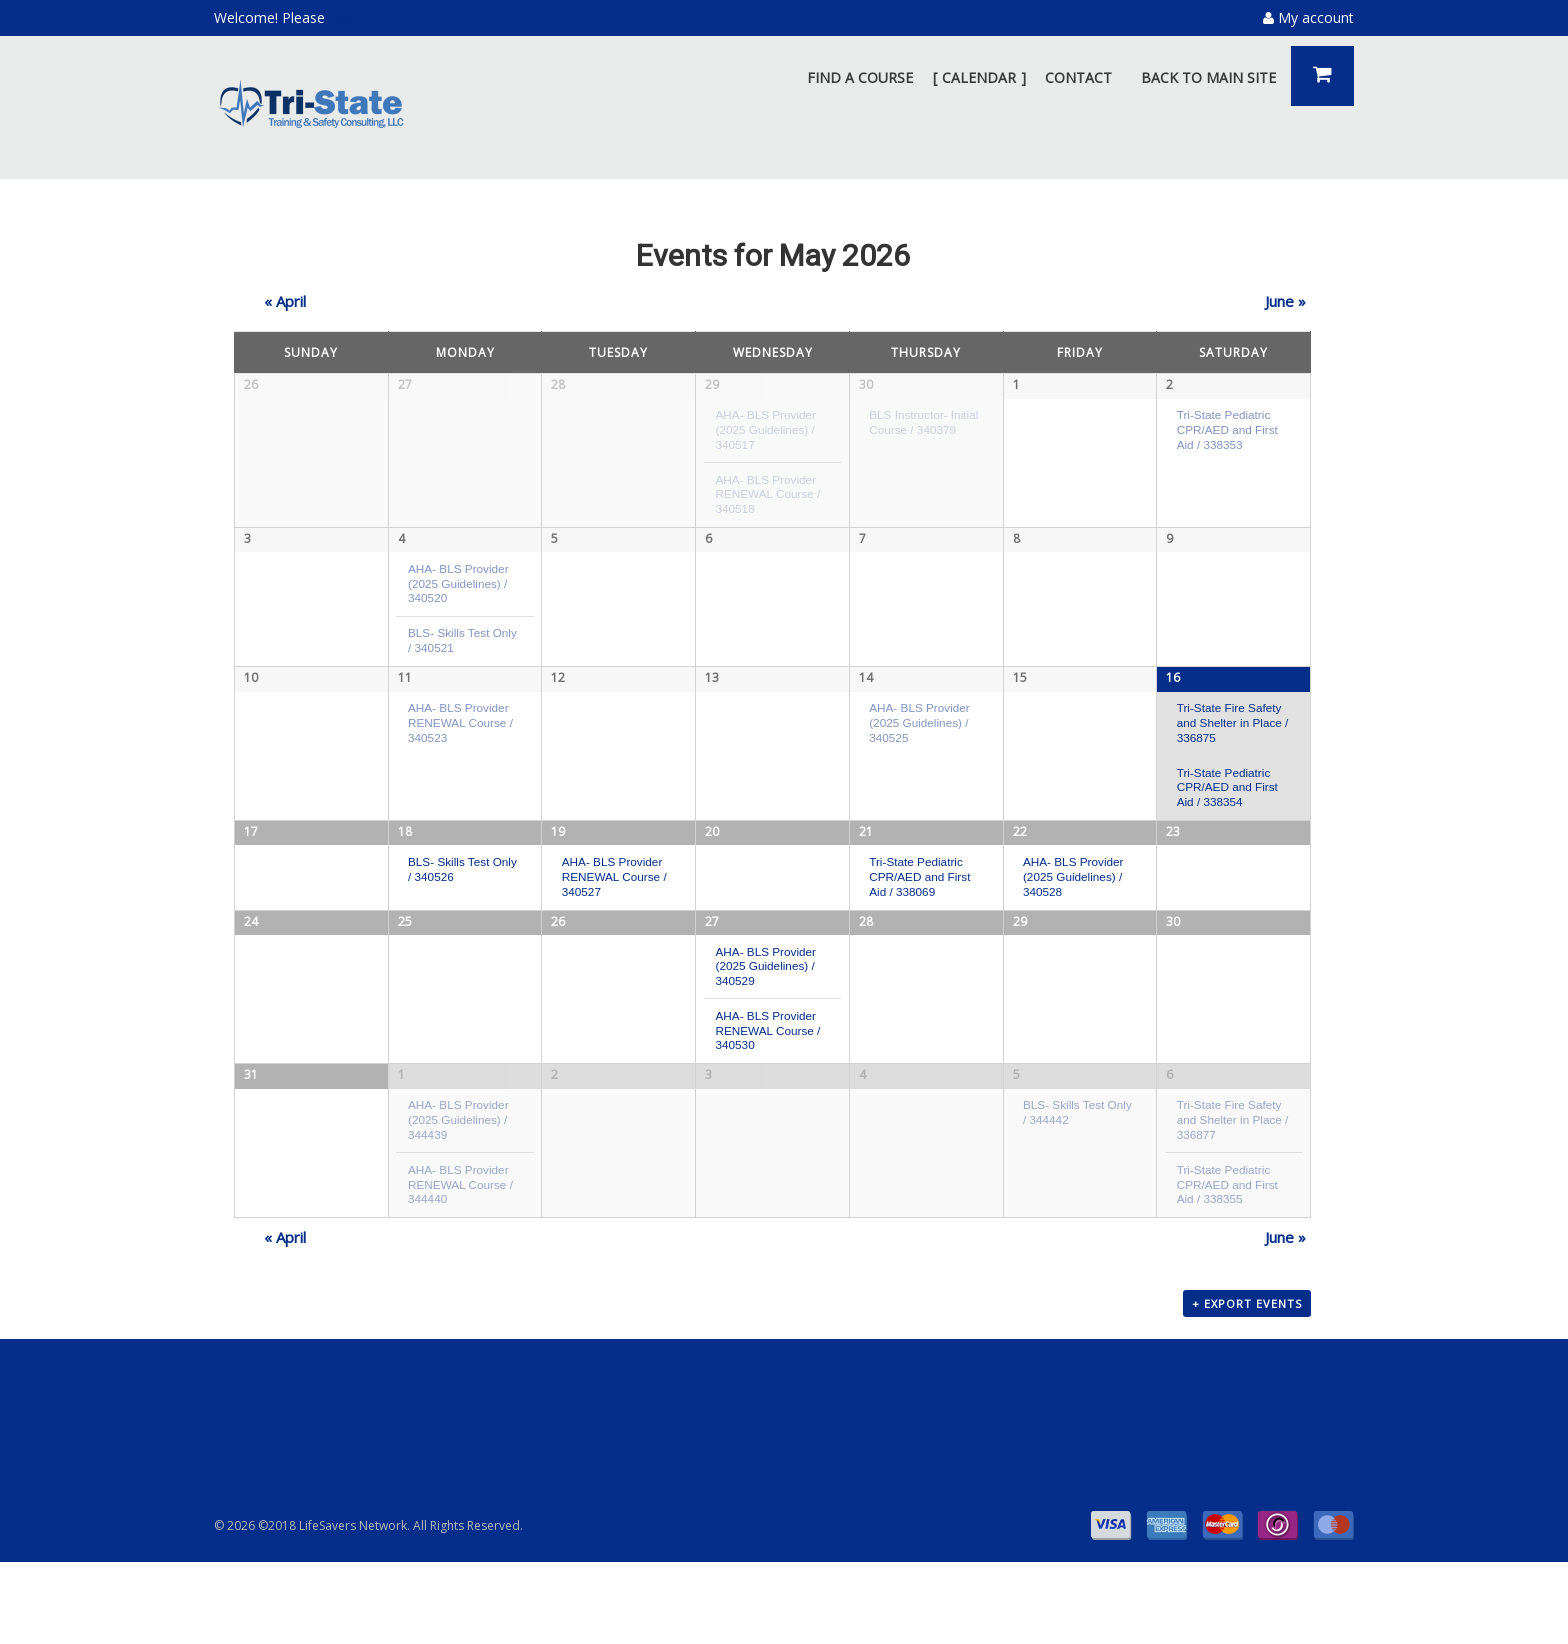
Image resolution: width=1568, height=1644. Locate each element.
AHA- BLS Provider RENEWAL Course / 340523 (460, 733)
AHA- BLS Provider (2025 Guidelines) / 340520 (458, 588)
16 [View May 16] (1173, 688)
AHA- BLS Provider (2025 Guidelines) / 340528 (1073, 893)
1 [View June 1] (401, 1152)
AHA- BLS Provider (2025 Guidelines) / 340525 (919, 733)
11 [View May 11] (405, 688)
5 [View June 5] (1016, 1152)
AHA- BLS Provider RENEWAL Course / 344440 (460, 1261)
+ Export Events (1247, 1386)
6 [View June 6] (1169, 1152)
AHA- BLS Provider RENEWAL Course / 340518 (767, 494)
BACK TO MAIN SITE (1208, 77)
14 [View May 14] (866, 688)
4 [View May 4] (401, 543)
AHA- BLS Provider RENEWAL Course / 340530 (767, 1102)
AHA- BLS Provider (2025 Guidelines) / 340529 (765, 1038)
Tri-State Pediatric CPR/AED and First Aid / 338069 (919, 893)
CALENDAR (979, 77)
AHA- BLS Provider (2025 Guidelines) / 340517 (765, 429)
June (1285, 301)
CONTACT (1078, 77)
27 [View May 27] (712, 992)
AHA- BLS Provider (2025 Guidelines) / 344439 (458, 1197)
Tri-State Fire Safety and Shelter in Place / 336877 (1233, 1197)
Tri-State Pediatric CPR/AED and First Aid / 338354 (1227, 798)
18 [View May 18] (405, 847)
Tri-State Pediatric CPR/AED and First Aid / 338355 (1227, 1261)
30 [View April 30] (866, 384)
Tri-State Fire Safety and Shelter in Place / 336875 (1233, 733)
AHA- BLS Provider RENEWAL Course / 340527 (614, 893)
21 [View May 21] (866, 847)
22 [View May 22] (1020, 847)
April (285, 301)
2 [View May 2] (1169, 384)
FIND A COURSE (860, 77)
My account (1308, 17)
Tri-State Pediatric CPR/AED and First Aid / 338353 (1227, 429)
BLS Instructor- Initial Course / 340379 (923, 422)
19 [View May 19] (558, 847)
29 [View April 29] (712, 384)
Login (347, 17)
